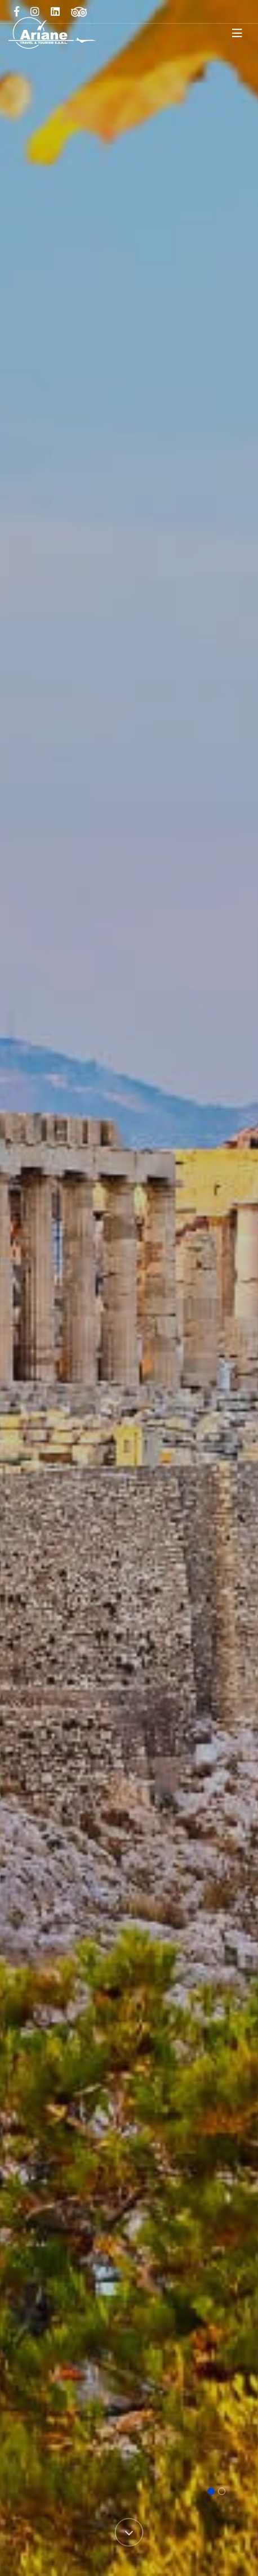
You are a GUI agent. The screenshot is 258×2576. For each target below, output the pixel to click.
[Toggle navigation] (237, 33)
